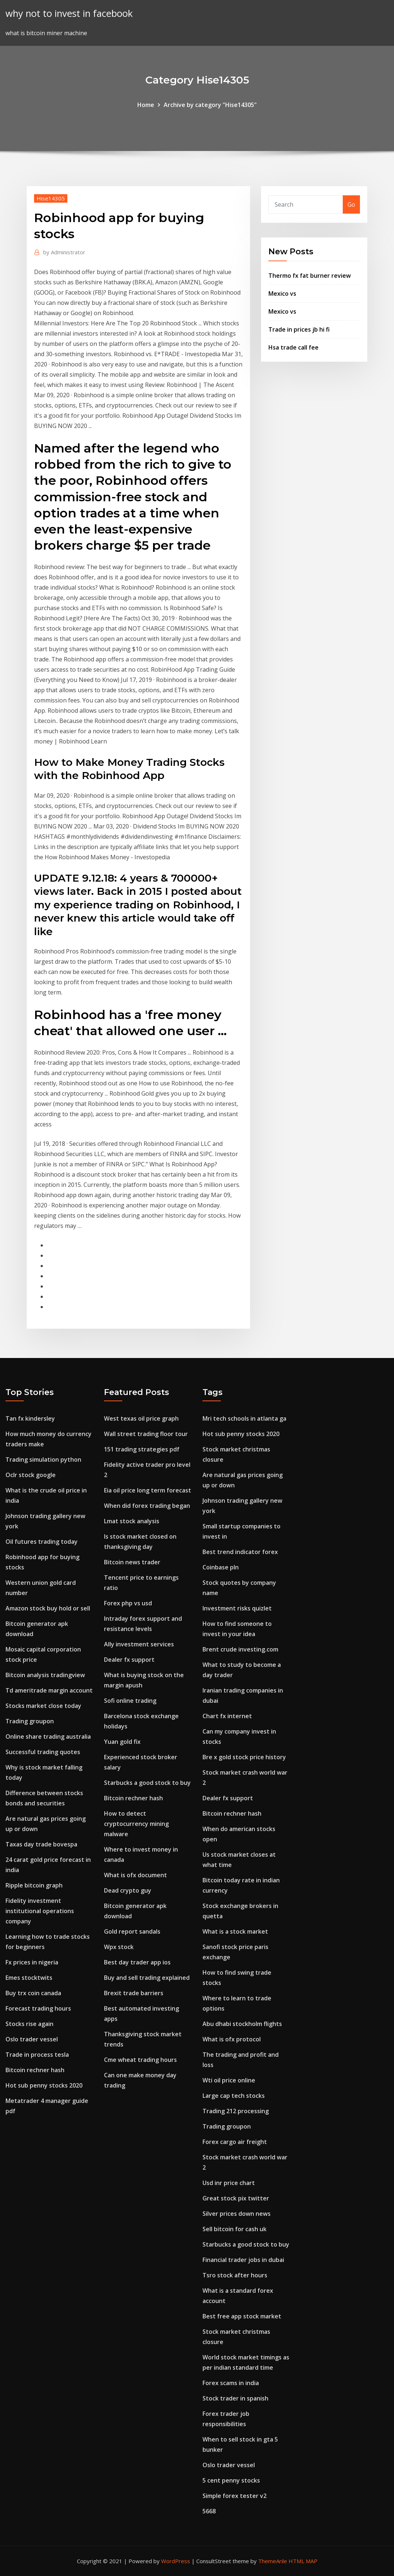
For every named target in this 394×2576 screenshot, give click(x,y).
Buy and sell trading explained (147, 1978)
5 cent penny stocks (231, 2480)
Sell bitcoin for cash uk (234, 2229)
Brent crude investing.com (240, 1649)
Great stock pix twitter (235, 2198)
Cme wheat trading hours (140, 2060)
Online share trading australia (48, 1736)
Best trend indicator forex (240, 1552)
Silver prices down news (236, 2214)
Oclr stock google (30, 1475)
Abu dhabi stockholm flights (242, 2024)
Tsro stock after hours (234, 2275)
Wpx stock (119, 1947)
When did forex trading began (147, 1506)
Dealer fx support (129, 1660)
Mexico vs (282, 293)
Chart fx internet (227, 1716)
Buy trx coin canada (33, 1993)
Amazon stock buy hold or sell (47, 1608)
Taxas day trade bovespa (41, 1844)
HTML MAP (303, 2561)
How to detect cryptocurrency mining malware (136, 1823)
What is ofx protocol (231, 2039)
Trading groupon (29, 1721)
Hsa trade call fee (293, 347)
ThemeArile (272, 2561)
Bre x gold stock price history (244, 1757)
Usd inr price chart (228, 2183)
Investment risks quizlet (237, 1608)
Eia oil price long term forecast (147, 1490)
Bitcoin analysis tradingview (45, 1675)
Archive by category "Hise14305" (210, 105)
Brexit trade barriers (133, 1993)
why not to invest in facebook (69, 13)
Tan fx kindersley (30, 1418)
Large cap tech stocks (233, 2096)
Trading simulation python (43, 1459)
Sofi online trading (130, 1701)
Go (351, 204)
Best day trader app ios (137, 1962)
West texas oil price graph (141, 1418)
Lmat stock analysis (131, 1521)
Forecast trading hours (38, 2008)
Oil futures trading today (41, 1542)
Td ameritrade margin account (49, 1690)
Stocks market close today (43, 1706)
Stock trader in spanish (235, 2398)
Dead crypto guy (127, 1890)
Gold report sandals (132, 1931)
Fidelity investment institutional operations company (39, 1911)
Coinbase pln (220, 1567)
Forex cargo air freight (234, 2142)
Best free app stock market (241, 2316)
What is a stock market (235, 1931)
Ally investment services (139, 1644)
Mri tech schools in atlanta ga (244, 1418)
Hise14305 (51, 198)
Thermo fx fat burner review (309, 276)
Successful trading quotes (42, 1752)
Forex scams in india (230, 2383)
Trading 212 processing (235, 2111)
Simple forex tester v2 (234, 2496)
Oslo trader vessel (31, 2039)
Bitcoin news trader (132, 1562)
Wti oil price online (228, 2080)
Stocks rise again (29, 2024)
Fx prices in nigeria (31, 1962)
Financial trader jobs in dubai (243, 2260)
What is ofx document (135, 1875)
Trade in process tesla (37, 2055)
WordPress (175, 2561)
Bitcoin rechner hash (34, 2070)
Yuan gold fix (122, 1742)
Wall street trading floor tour (146, 1434)
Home (145, 105)
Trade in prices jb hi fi (299, 329)
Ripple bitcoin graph (34, 1885)
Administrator (64, 252)
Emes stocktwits (28, 1978)
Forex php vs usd (128, 1603)
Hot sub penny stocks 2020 (43, 2085)
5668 (209, 2511)
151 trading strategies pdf (141, 1449)
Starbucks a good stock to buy (147, 1783)
